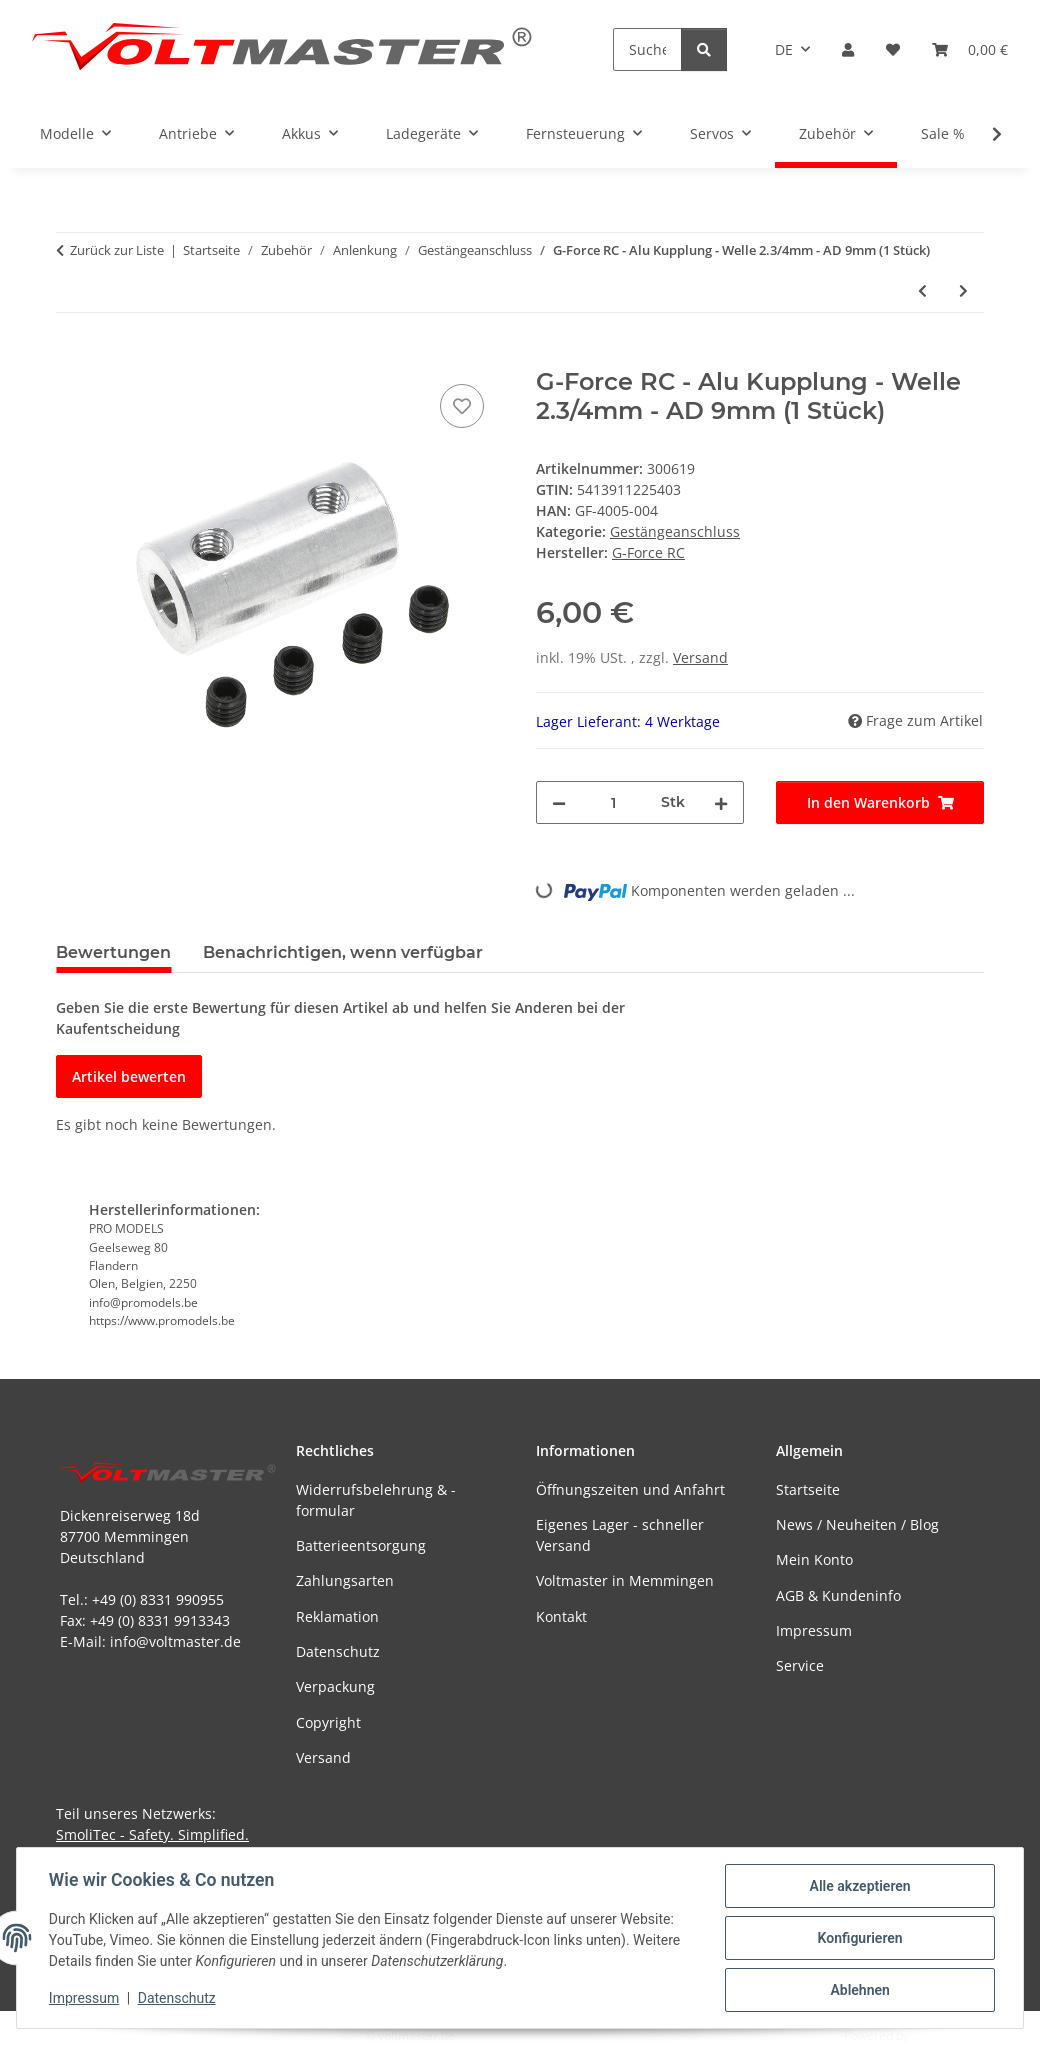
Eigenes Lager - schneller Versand (620, 1535)
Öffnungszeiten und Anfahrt (630, 1489)
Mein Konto (814, 1559)
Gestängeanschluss (675, 531)
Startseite (808, 1489)
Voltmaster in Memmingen (625, 1580)
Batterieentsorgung (361, 1545)
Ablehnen (859, 1990)
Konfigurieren (859, 1938)
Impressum (84, 1999)
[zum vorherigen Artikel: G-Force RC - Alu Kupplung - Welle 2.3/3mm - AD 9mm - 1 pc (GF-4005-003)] (922, 290)
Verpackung (335, 1686)
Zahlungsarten (345, 1580)
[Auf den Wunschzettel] (462, 406)
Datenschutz (177, 1999)
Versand (700, 657)
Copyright (328, 1722)
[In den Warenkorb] (72, 357)
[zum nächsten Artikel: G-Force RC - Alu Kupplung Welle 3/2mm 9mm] (963, 290)
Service (800, 1665)
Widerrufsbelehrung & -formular (376, 1500)
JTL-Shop (936, 2035)
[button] (848, 49)
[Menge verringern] (559, 802)
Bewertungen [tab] (113, 952)
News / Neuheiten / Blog (857, 1524)
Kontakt (561, 1616)
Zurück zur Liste (117, 250)
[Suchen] (647, 49)
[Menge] (613, 802)
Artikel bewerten (129, 1076)
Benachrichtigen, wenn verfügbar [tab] (343, 952)
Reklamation (337, 1616)
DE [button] (784, 49)
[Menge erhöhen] (721, 802)
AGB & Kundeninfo (838, 1595)
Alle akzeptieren (859, 1886)
